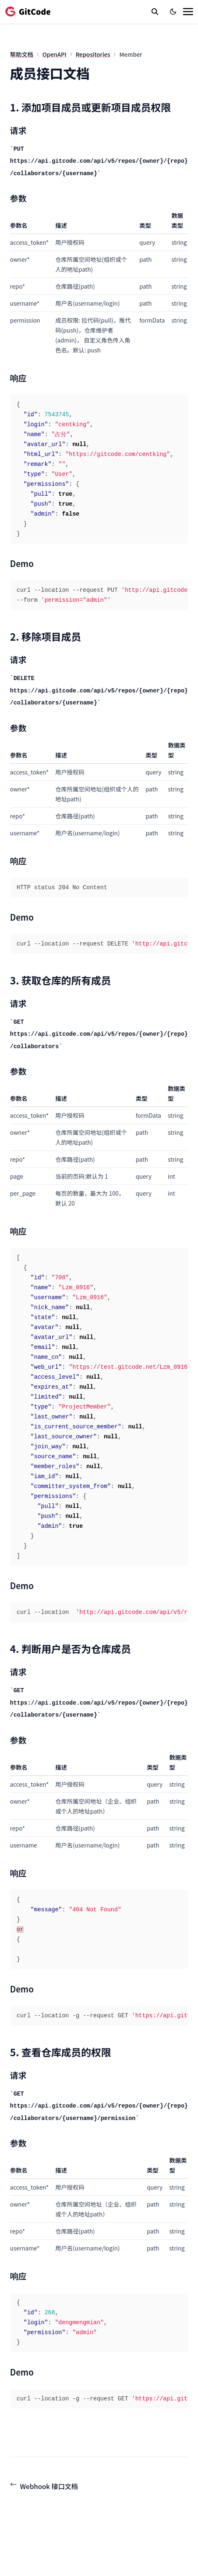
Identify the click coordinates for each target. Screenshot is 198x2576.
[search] (155, 11)
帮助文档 (21, 54)
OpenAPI (54, 54)
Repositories (93, 54)
